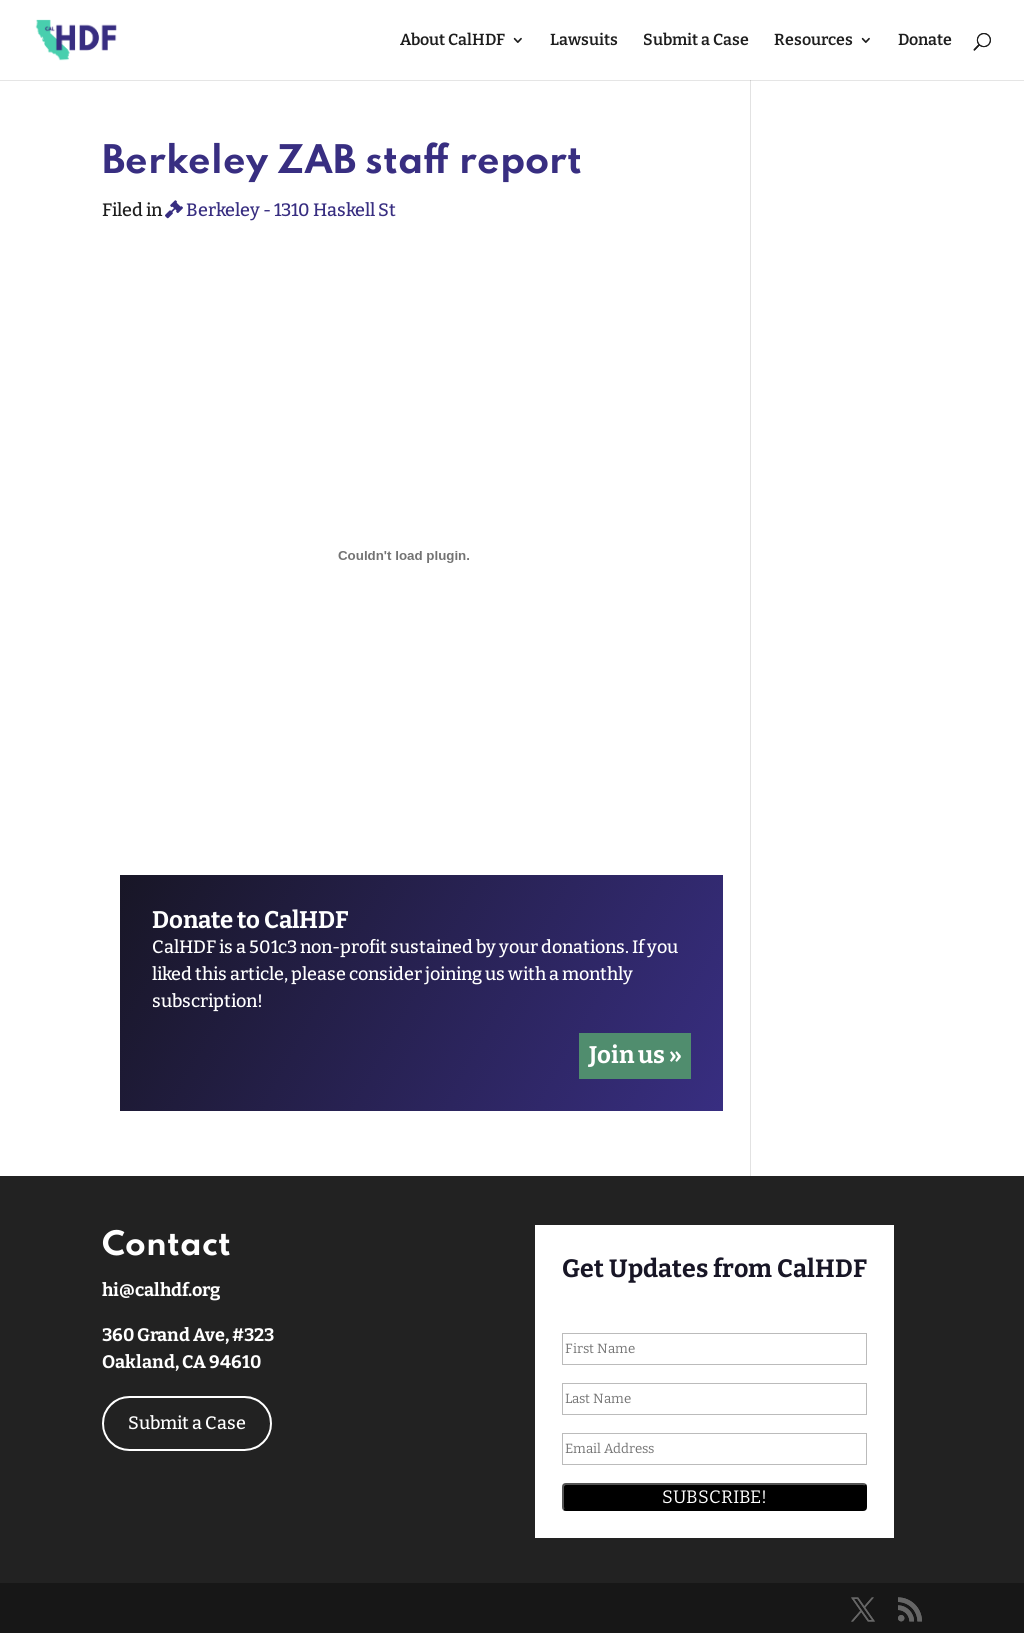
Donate (925, 41)
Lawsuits (584, 41)
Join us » (635, 1055)
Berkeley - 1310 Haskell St (280, 210)
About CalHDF (452, 41)
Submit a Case (696, 41)
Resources (813, 41)
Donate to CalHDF (250, 920)
